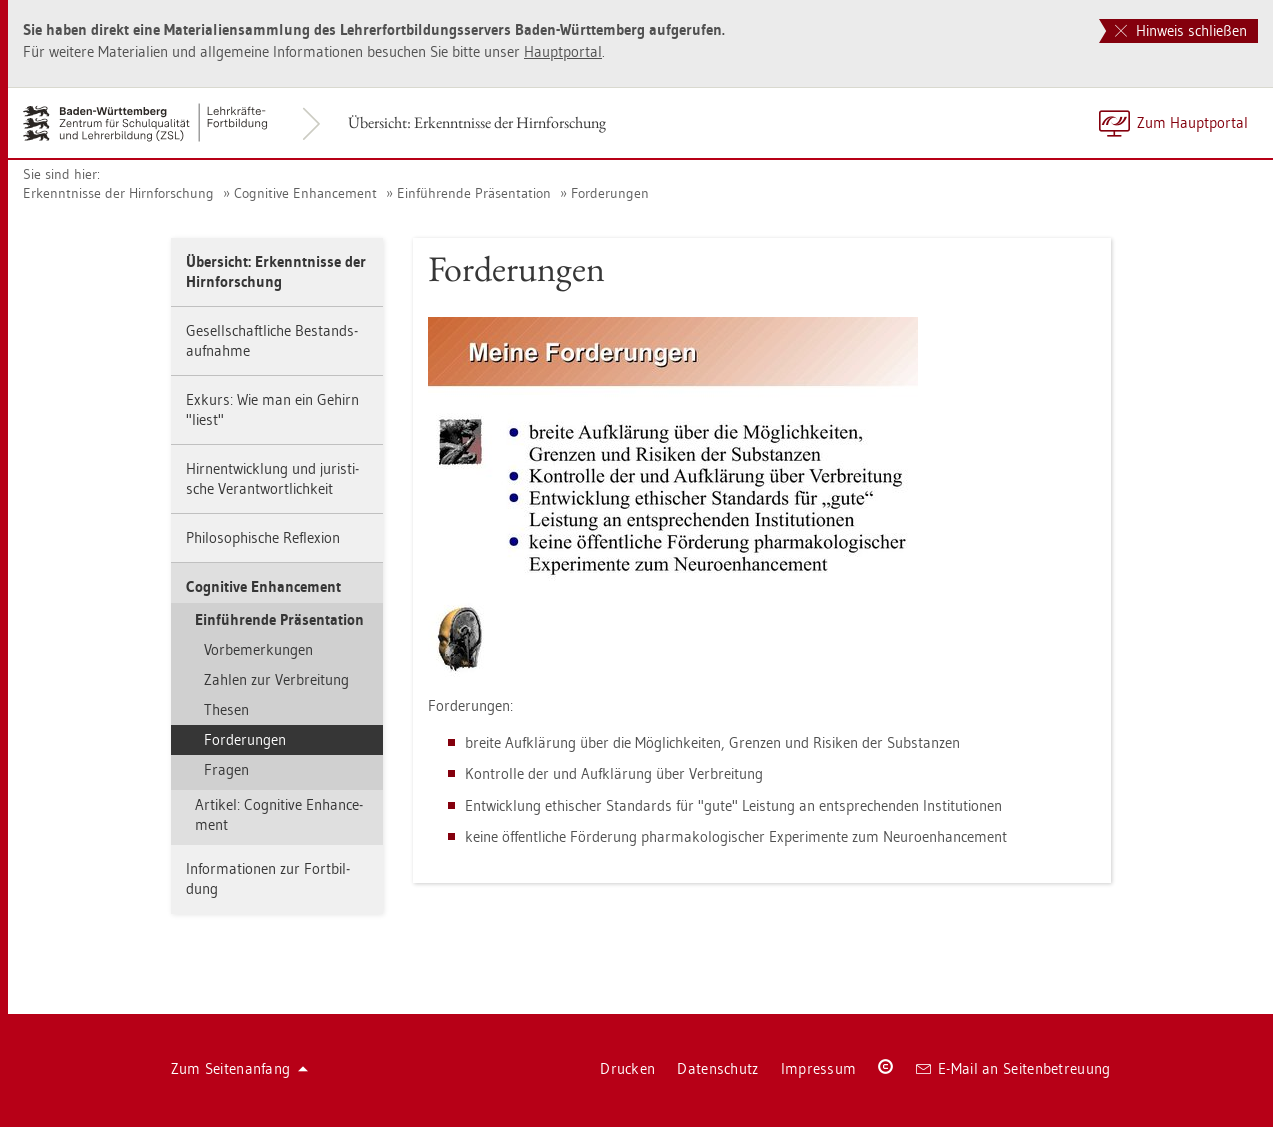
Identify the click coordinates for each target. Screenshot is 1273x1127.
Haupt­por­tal (563, 51)
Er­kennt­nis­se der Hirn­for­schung (118, 193)
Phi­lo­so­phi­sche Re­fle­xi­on (263, 537)
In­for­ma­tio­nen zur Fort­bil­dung (268, 878)
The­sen (226, 709)
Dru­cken (627, 1068)
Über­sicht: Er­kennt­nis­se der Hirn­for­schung (477, 122)
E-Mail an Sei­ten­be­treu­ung (1013, 1068)
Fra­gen (226, 769)
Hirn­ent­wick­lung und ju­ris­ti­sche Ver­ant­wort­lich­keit (272, 478)
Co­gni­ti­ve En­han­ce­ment (305, 193)
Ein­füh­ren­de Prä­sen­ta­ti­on (474, 193)
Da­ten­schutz (717, 1068)
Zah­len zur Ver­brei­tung (276, 679)
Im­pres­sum (819, 1068)
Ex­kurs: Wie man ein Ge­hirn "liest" (272, 409)
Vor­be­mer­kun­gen (258, 649)
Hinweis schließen (1181, 30)
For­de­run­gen (610, 193)
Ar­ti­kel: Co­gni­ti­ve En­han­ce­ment (279, 814)
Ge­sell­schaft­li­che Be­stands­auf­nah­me (272, 340)
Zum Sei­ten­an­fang (240, 1068)
